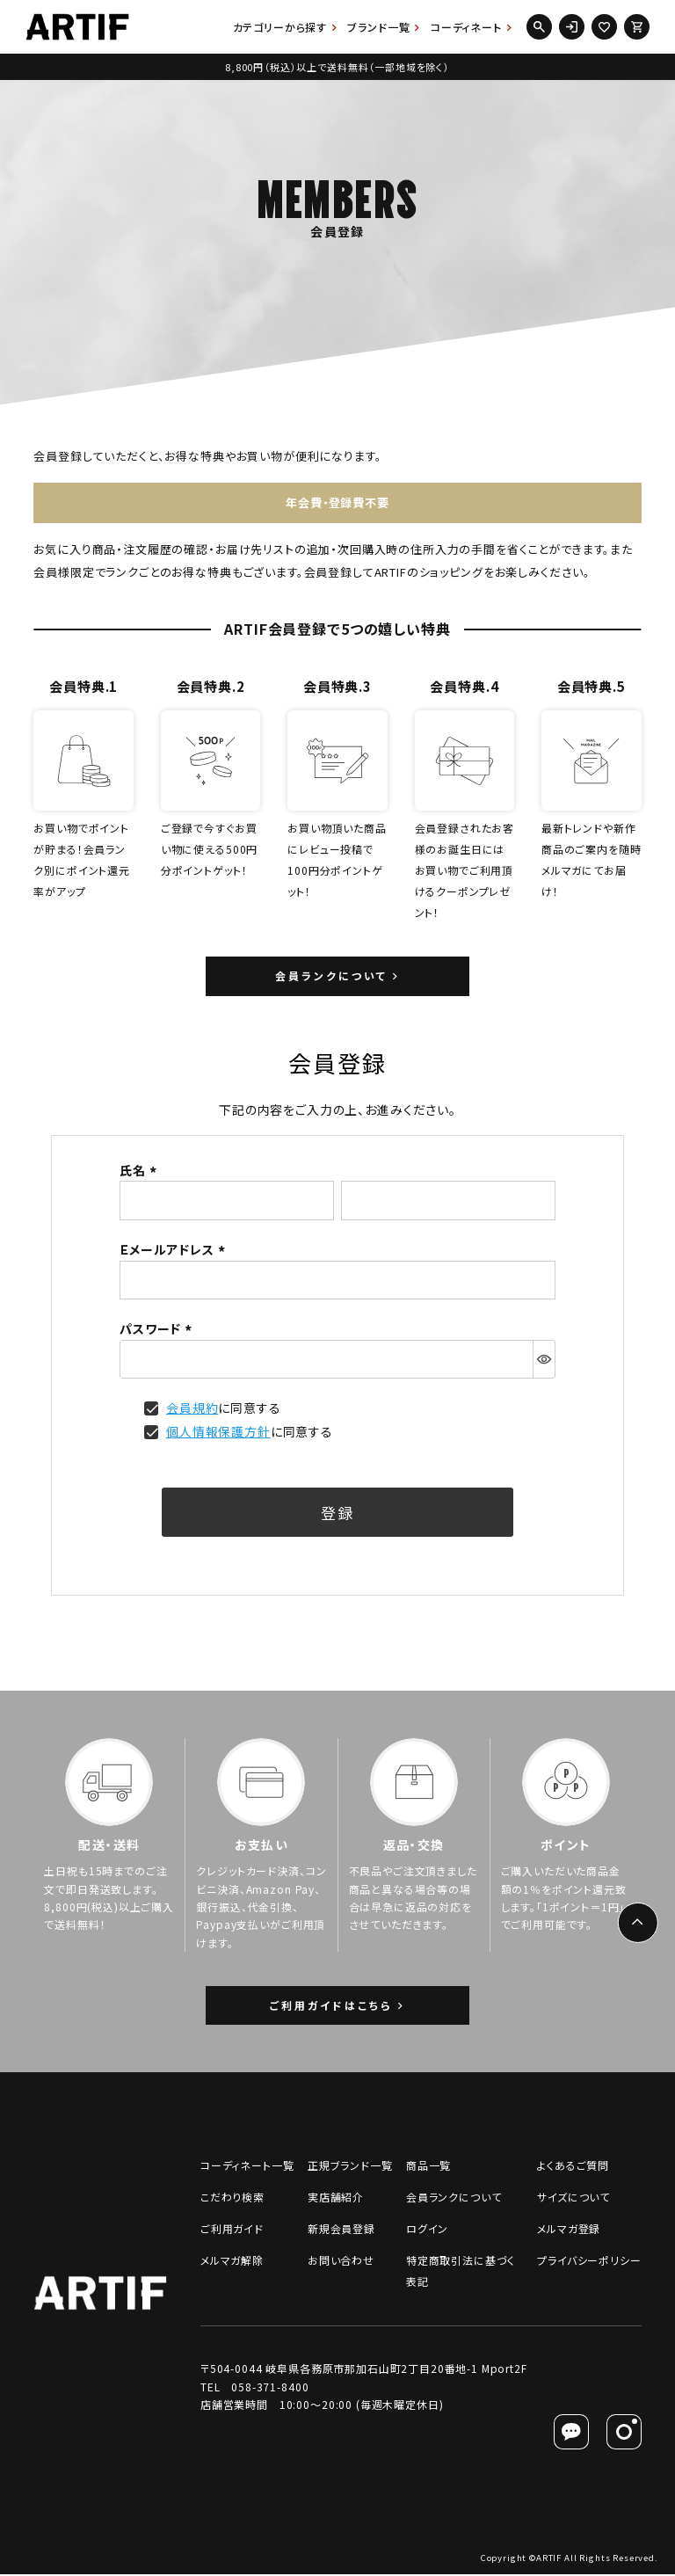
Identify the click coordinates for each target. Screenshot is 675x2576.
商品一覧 (428, 2166)
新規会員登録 (341, 2230)
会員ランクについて (454, 2198)
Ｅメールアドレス (175, 1250)
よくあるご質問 (573, 2166)
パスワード (158, 1329)
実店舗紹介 (336, 2198)
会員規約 (192, 1408)
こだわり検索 (232, 2198)
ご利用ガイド (232, 2230)
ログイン (427, 2230)
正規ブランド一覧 (350, 2166)
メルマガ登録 (568, 2230)
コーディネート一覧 (247, 2166)
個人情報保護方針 (218, 1432)
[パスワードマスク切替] (544, 1360)
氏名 (141, 1171)
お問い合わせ (341, 2261)
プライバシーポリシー (589, 2261)
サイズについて (573, 2198)
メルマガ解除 (232, 2261)
